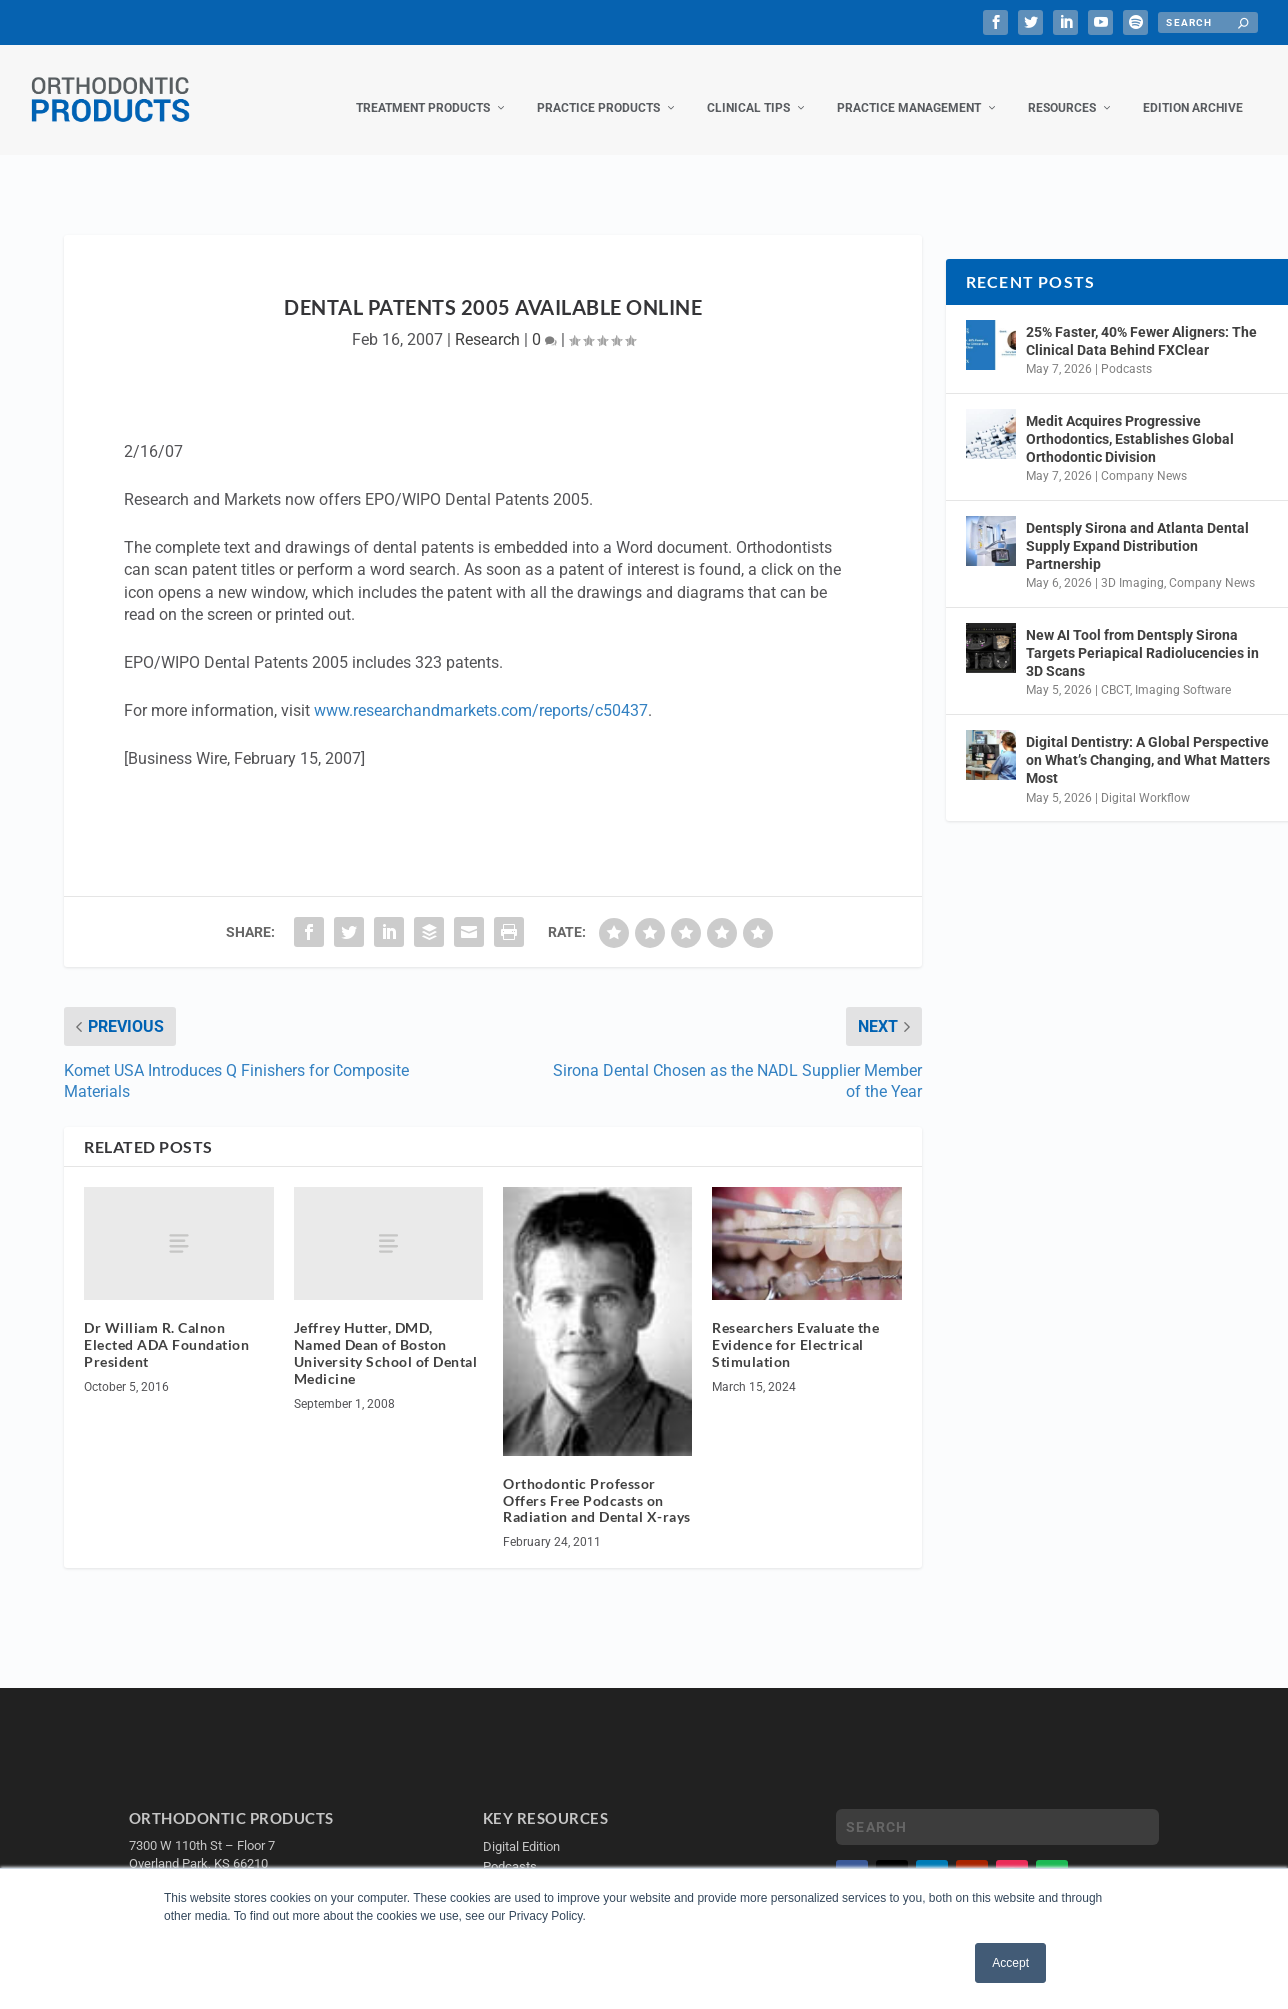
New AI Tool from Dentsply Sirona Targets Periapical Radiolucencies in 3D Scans (1142, 633)
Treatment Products (423, 88)
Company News (1144, 457)
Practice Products (598, 88)
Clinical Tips (748, 88)
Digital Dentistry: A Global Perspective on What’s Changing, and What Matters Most (1148, 740)
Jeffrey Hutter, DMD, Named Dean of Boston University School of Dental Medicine (386, 1333)
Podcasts (1126, 349)
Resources (1062, 88)
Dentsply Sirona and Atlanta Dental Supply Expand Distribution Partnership (1137, 526)
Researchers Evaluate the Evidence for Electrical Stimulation (795, 1325)
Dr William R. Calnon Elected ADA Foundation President (166, 1325)
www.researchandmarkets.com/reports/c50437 (481, 690)
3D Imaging (1132, 564)
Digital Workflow (1145, 778)
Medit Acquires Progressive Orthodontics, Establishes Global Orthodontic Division (1130, 419)
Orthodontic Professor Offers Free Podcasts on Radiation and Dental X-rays (597, 1480)
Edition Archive (1193, 88)
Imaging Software (1183, 671)
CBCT (1115, 671)
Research (487, 319)
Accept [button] (1010, 1963)
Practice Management (909, 88)
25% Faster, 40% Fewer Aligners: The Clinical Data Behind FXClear (1141, 321)
